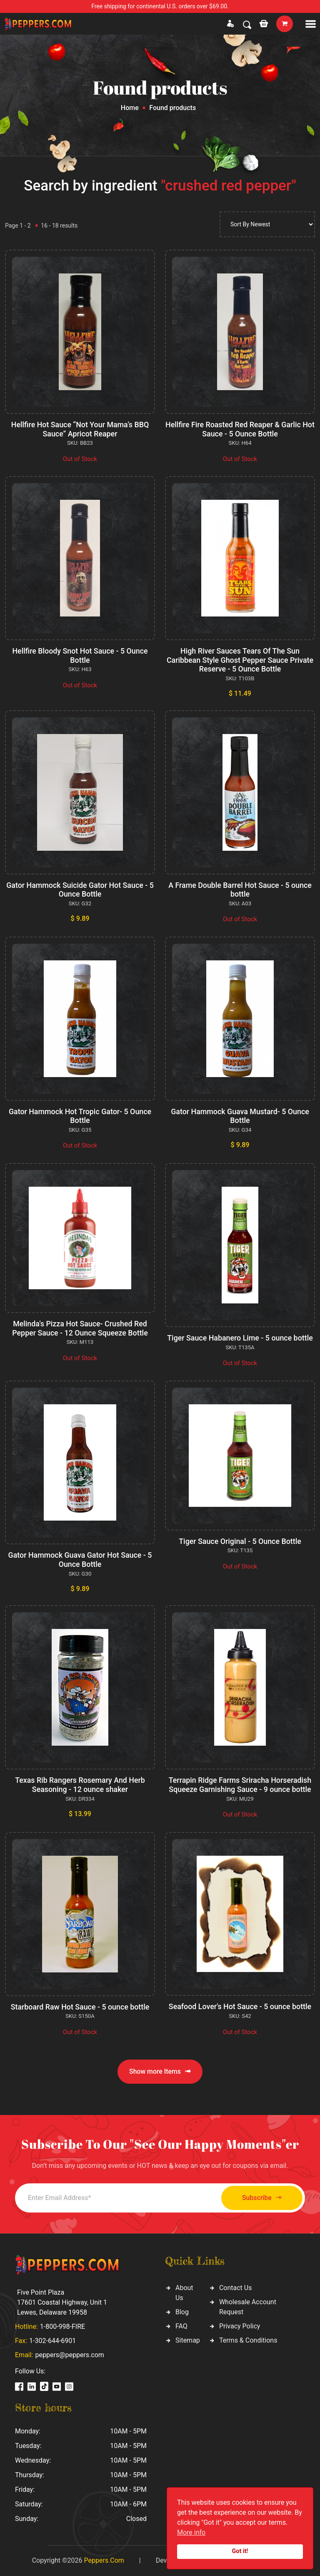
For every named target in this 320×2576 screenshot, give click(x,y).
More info (191, 2532)
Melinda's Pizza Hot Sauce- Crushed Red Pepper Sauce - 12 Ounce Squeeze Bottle (80, 1328)
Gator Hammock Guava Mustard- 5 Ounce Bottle (240, 1116)
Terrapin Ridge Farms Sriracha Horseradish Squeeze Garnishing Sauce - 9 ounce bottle (240, 1785)
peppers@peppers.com (69, 2355)
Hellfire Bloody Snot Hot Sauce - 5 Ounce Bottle (80, 655)
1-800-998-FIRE (62, 2326)
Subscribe (259, 2198)
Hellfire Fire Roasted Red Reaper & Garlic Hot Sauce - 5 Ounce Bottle (240, 429)
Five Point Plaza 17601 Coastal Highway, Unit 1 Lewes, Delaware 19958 (62, 2302)
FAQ (181, 2326)
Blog (182, 2312)
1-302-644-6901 (52, 2341)
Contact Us (235, 2288)
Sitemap (187, 2340)
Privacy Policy (239, 2326)
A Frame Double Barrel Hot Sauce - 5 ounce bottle (240, 890)
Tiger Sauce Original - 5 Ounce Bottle (240, 1541)
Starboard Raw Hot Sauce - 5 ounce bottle (80, 2006)
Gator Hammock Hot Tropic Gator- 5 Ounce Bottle (80, 1116)
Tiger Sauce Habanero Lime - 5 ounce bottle (240, 1337)
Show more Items (160, 2071)
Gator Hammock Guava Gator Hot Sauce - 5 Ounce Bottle (80, 1560)
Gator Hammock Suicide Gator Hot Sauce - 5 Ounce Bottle (79, 890)
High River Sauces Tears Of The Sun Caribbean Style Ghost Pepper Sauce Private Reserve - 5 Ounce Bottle (240, 660)
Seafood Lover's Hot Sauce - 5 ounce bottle (240, 2006)
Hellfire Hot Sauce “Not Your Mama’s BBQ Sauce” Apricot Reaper (80, 429)
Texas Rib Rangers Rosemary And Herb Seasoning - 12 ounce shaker (80, 1785)
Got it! (240, 2551)
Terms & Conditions (248, 2340)
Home (130, 108)
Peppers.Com (104, 2560)
